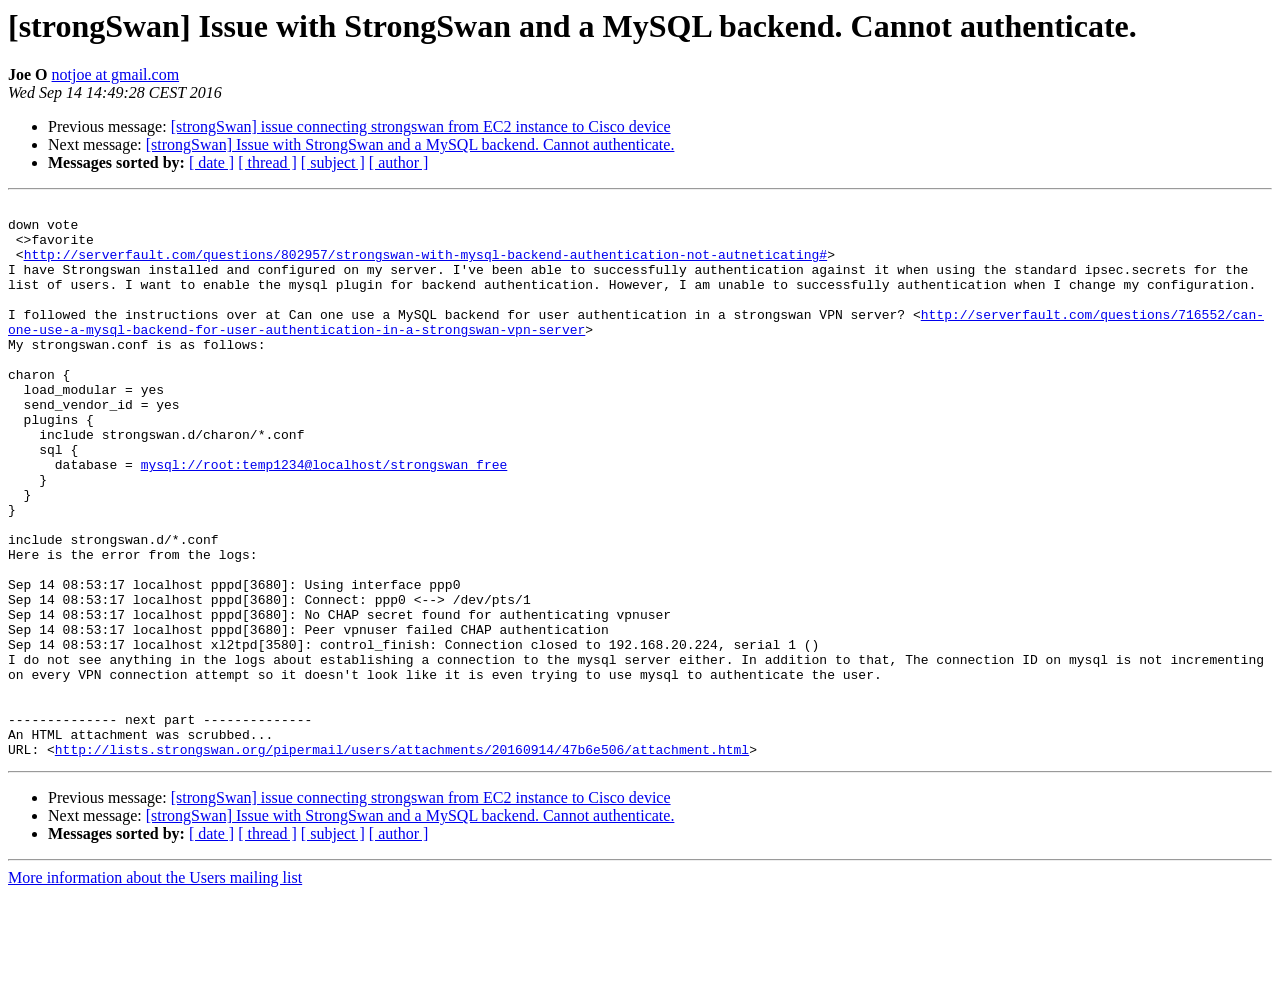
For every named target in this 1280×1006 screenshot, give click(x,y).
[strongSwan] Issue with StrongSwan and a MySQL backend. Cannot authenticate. (410, 144)
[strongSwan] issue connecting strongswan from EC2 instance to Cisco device (421, 126)
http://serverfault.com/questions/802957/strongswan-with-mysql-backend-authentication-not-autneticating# (425, 266)
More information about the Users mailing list (155, 988)
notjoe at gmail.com (116, 74)
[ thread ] (267, 162)
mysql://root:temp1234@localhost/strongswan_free (324, 518)
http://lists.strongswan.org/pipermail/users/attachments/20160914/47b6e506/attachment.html (402, 860)
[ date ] (211, 162)
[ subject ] (333, 162)
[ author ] (399, 162)
